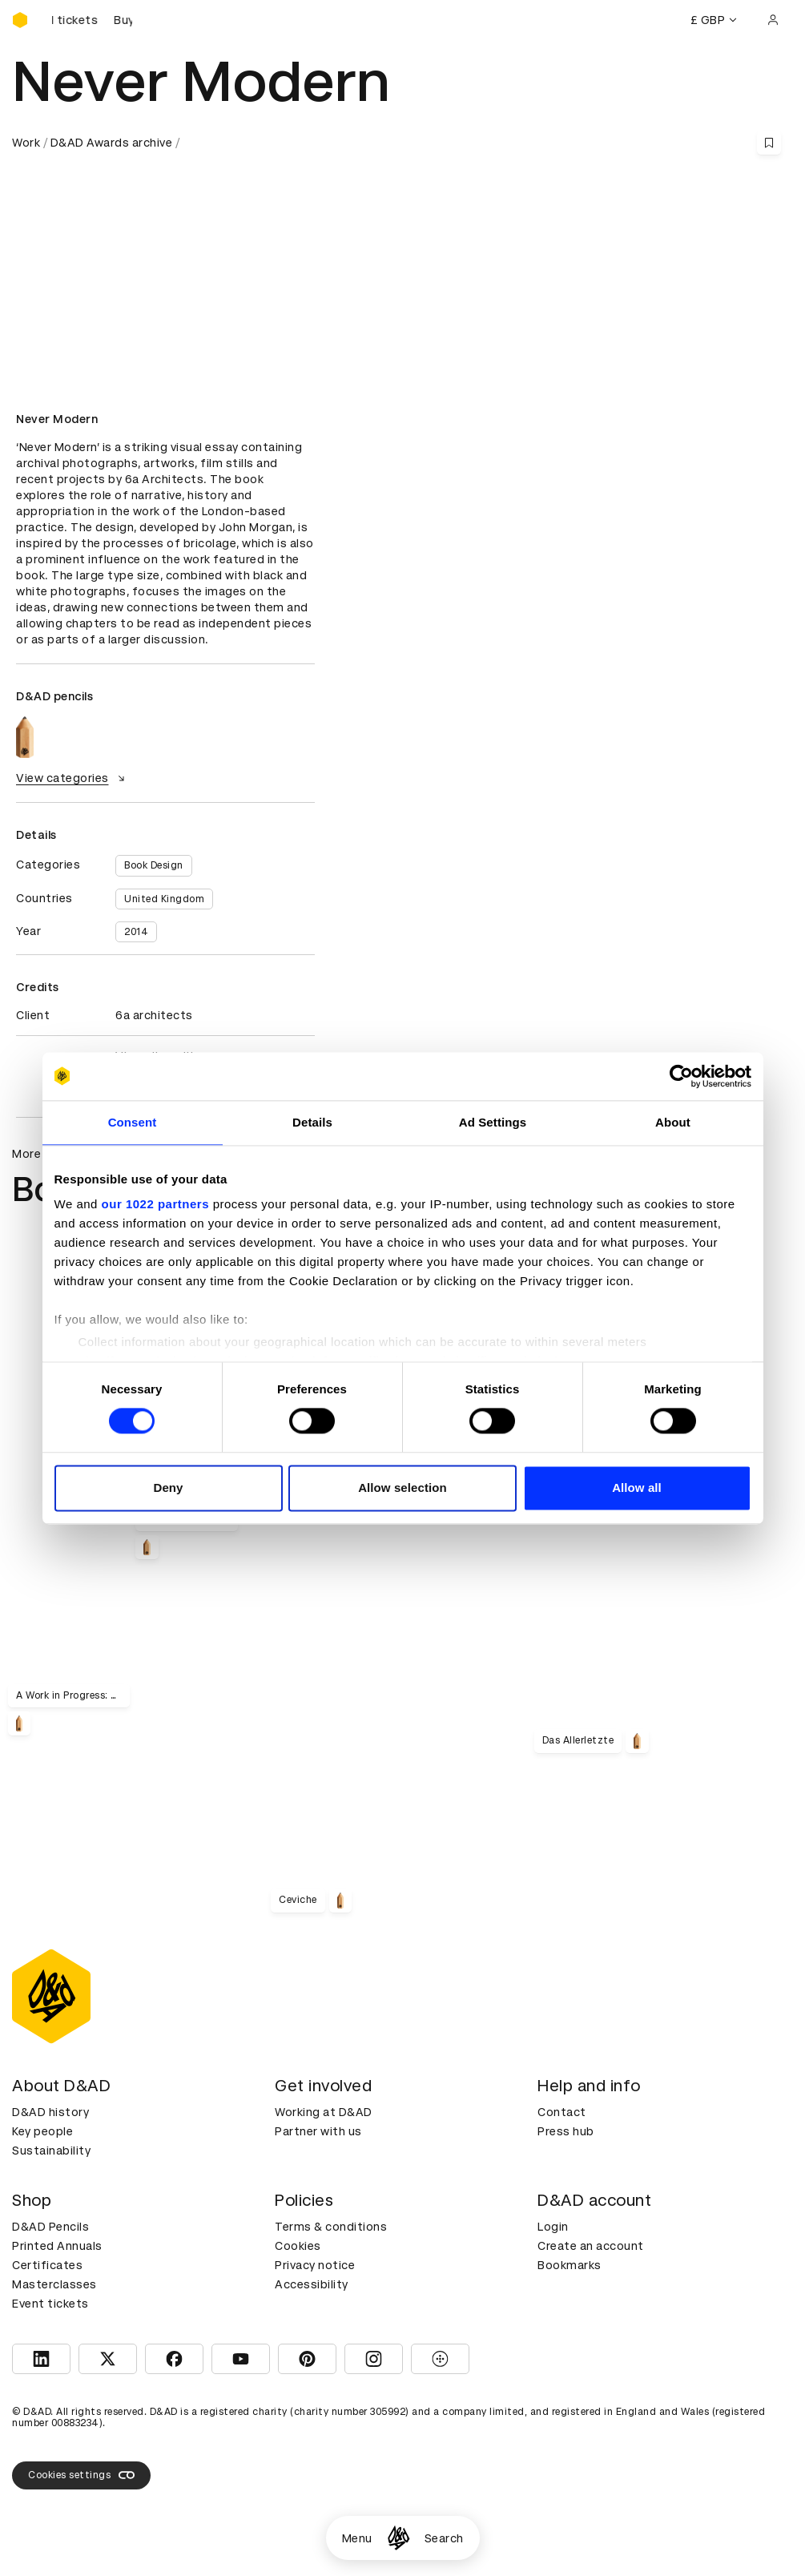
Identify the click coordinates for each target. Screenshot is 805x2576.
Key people (42, 2131)
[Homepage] (398, 2538)
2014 (136, 931)
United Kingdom (164, 899)
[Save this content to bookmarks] (769, 143)
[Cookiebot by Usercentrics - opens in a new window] (681, 1076)
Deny (168, 1487)
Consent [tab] (132, 1122)
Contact (561, 2112)
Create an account (590, 2245)
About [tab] (672, 1122)
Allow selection (402, 1487)
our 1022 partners (155, 1204)
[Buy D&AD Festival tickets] (92, 20)
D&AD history (50, 2112)
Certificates (47, 2265)
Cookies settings (81, 2475)
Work (26, 142)
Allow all (637, 1487)
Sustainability (51, 2150)
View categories (72, 778)
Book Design (153, 865)
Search (444, 2538)
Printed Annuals (57, 2245)
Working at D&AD (323, 2112)
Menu (357, 2538)
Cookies (298, 2245)
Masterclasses (54, 2284)
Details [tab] (312, 1122)
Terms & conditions (331, 2226)
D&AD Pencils (50, 2226)
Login (553, 2226)
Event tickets (50, 2303)
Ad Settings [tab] (492, 1122)
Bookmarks (569, 2265)
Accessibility (311, 2284)
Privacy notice (315, 2265)
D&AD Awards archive (111, 142)
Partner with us (318, 2131)
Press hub (565, 2131)
